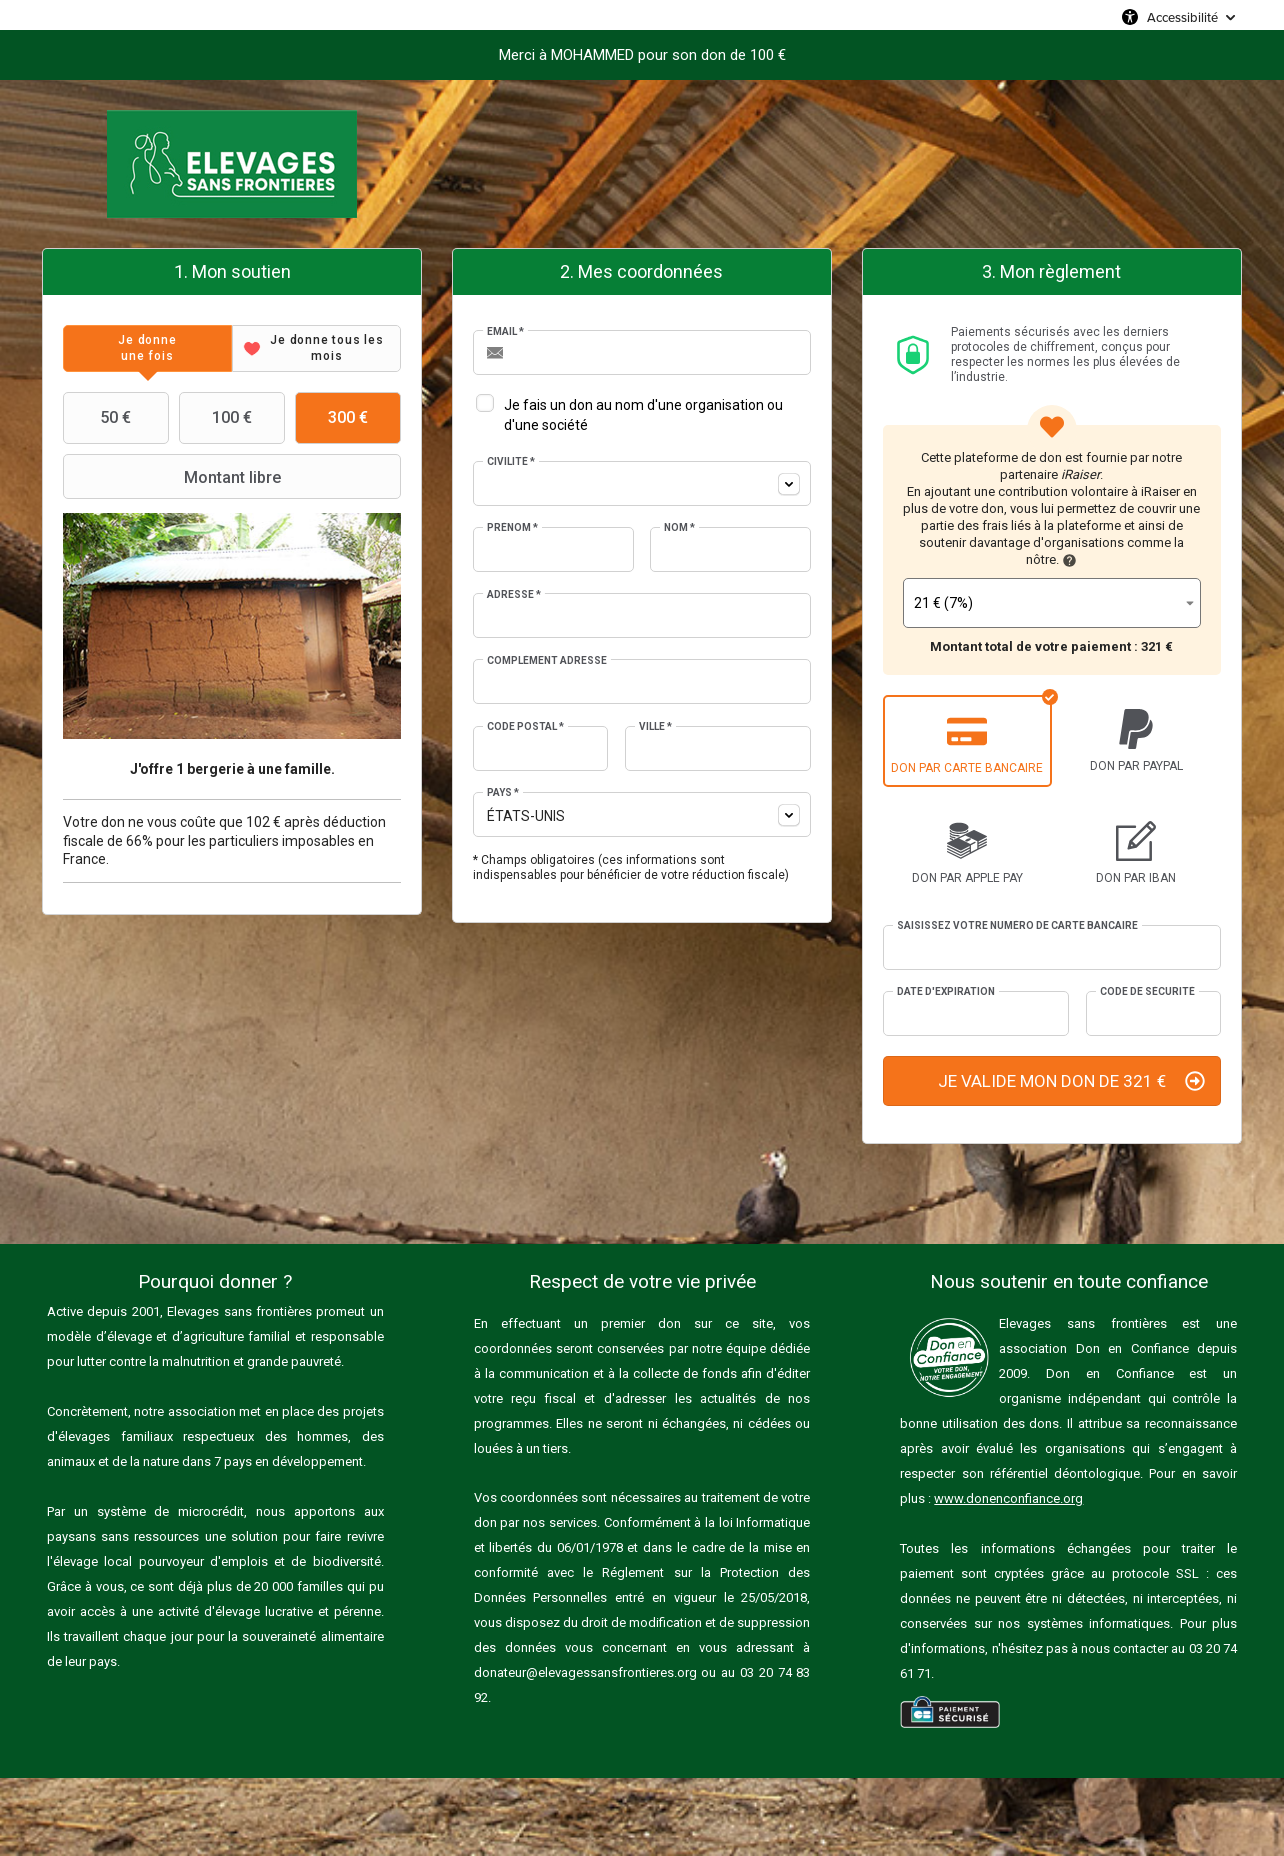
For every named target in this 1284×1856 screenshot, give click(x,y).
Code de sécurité (1147, 991)
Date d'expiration (946, 991)
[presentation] (147, 348)
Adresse (514, 594)
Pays (503, 792)
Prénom (512, 527)
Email (505, 331)
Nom (679, 527)
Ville (655, 726)
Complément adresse (547, 660)
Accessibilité (1182, 17)
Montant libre (174, 477)
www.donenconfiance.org (1008, 1498)
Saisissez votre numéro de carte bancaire (1017, 925)
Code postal (525, 726)
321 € (1157, 646)
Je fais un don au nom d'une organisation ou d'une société (643, 415)
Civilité (511, 461)
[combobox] (642, 483)
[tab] (147, 348)
